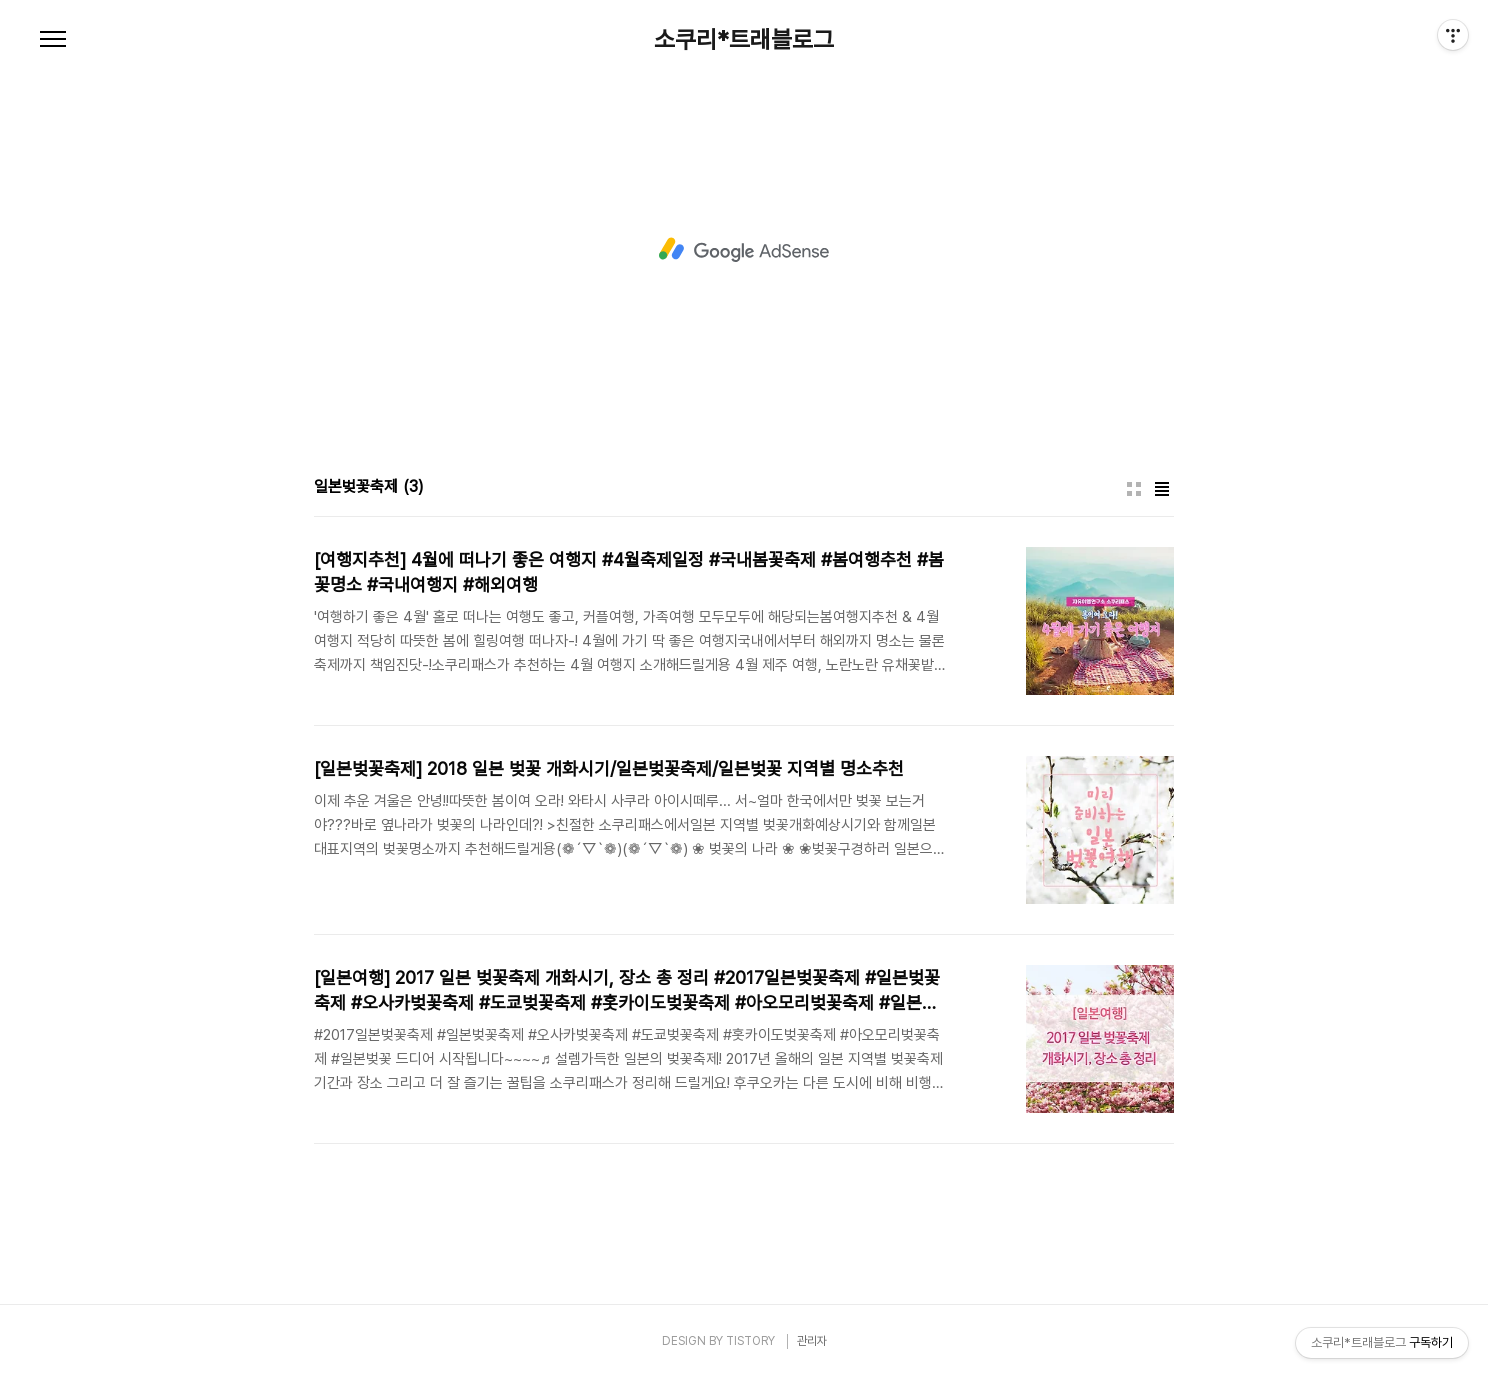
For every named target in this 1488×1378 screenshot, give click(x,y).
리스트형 (1162, 489)
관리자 (812, 1341)
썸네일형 (1134, 489)
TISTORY (750, 1341)
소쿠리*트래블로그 (744, 40)
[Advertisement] (744, 250)
